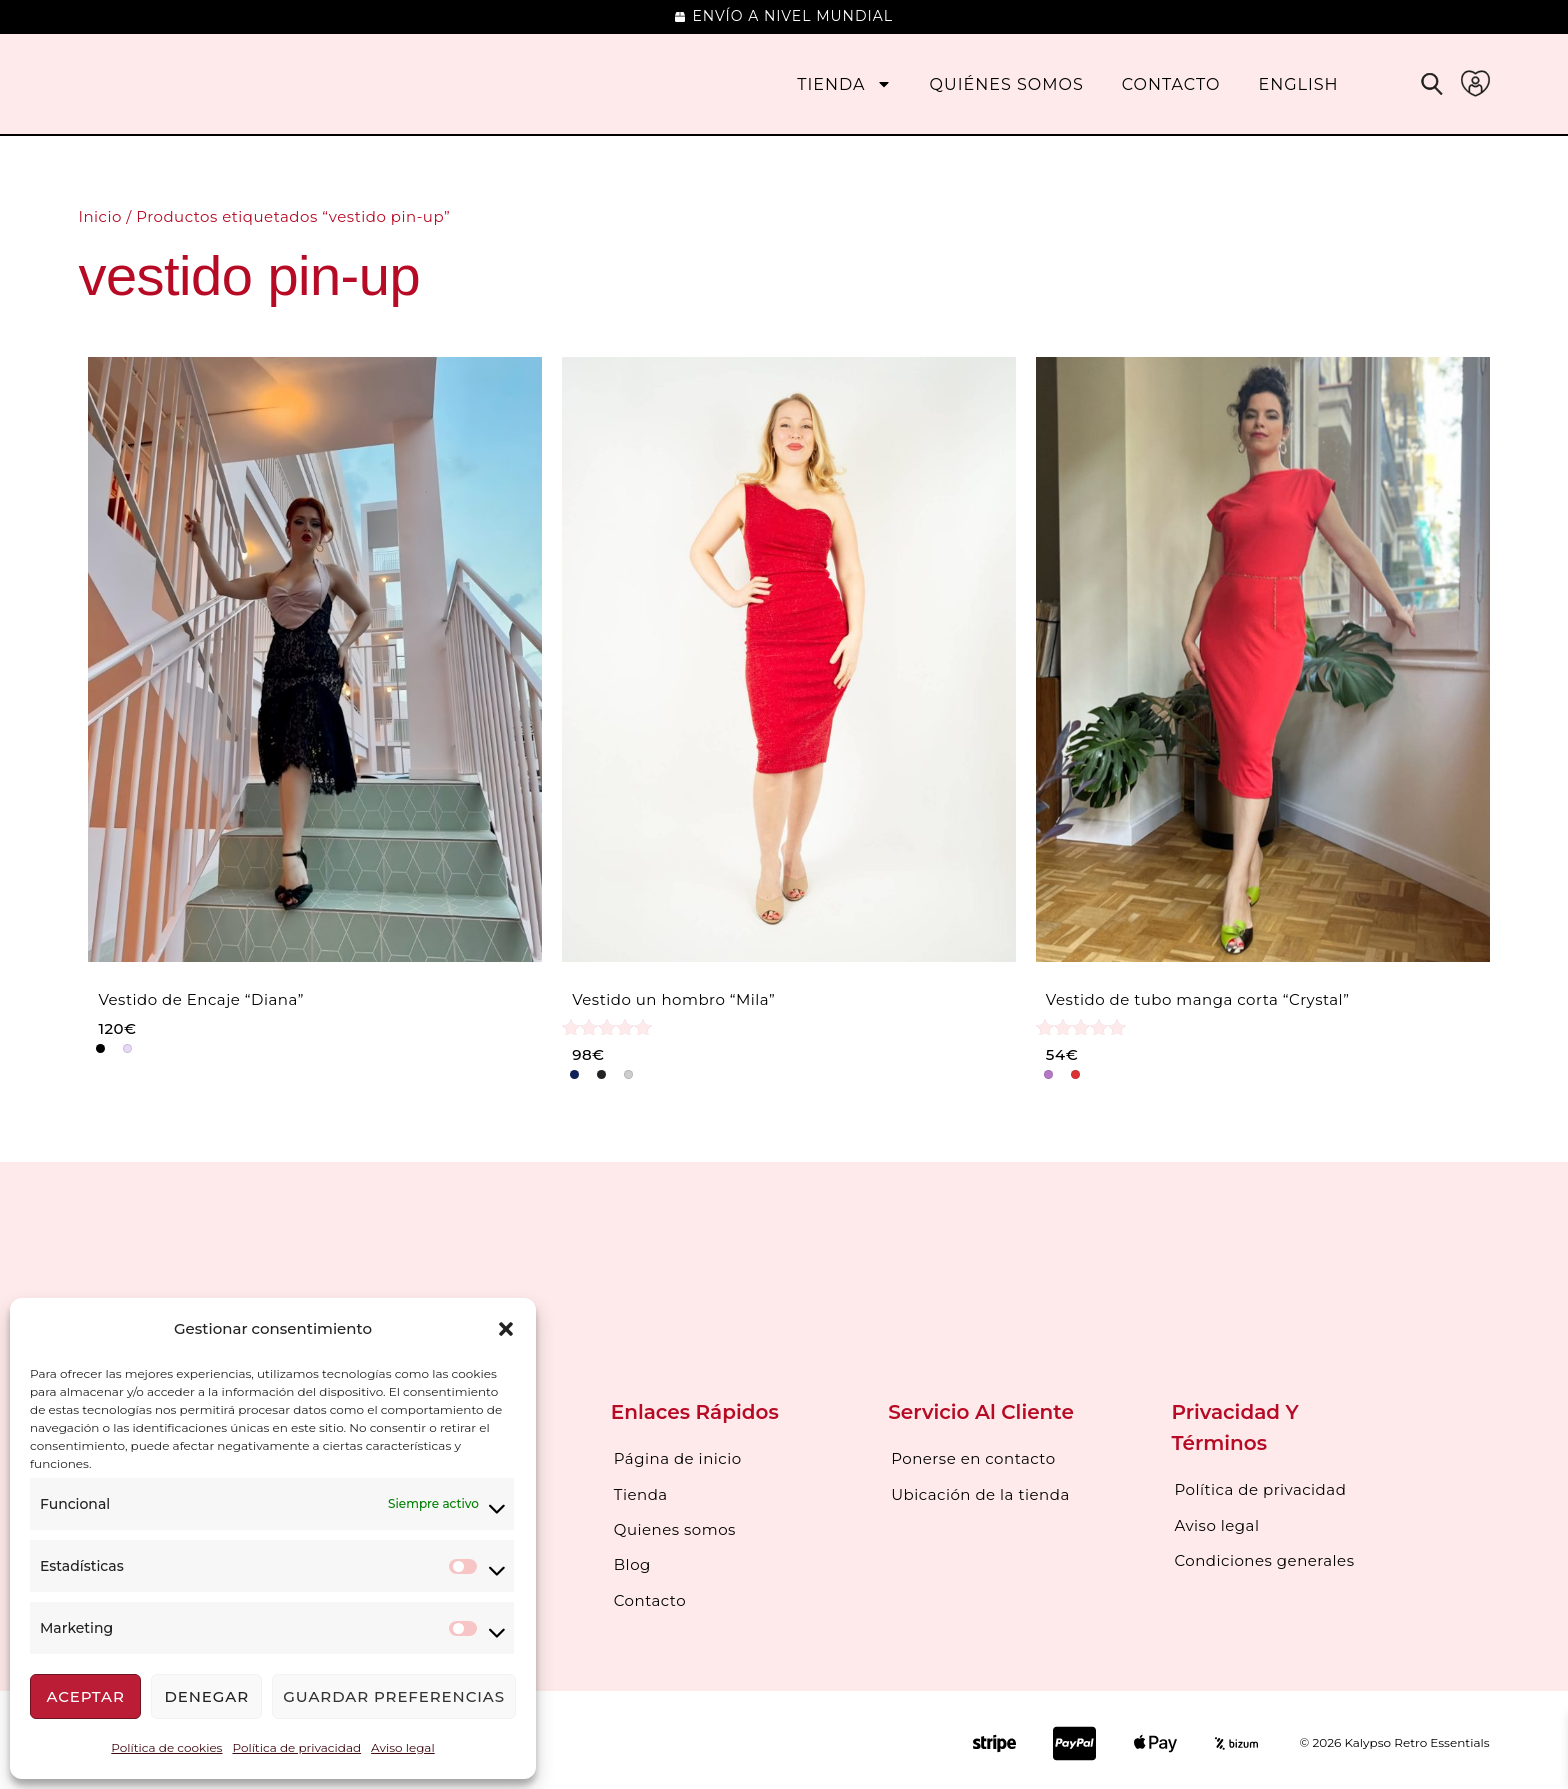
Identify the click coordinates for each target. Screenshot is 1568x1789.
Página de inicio (678, 1458)
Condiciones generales (1265, 1557)
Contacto (1171, 84)
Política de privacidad (296, 1747)
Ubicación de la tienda (980, 1492)
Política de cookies (166, 1747)
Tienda (844, 84)
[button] (506, 1329)
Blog (632, 1560)
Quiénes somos (1007, 84)
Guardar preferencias (394, 1696)
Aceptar (85, 1696)
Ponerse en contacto (973, 1458)
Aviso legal (403, 1747)
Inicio (99, 216)
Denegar (206, 1696)
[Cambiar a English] (1298, 84)
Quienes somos (675, 1526)
